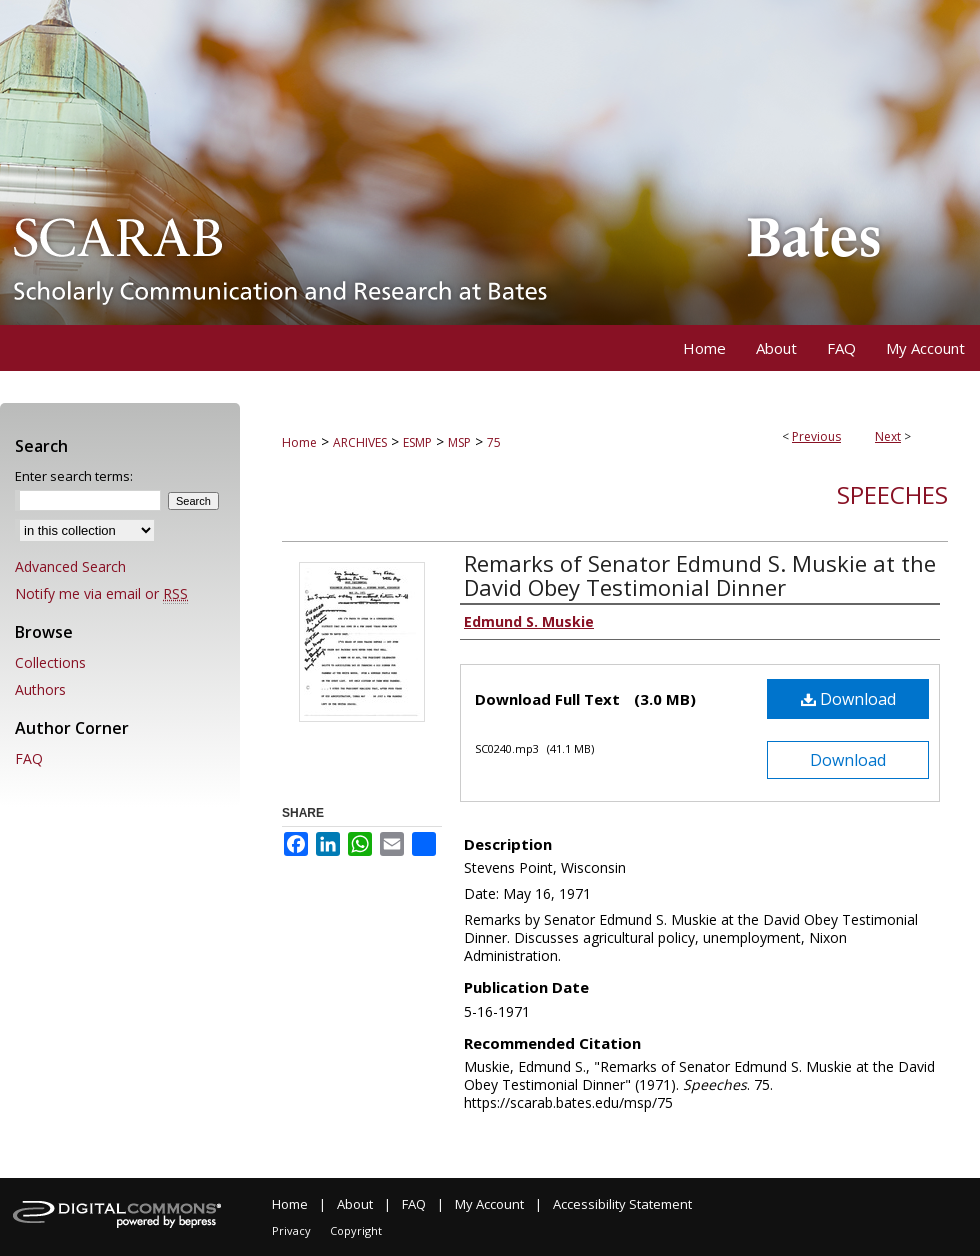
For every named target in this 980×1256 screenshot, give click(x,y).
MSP (459, 442)
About (355, 1204)
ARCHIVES (360, 442)
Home (299, 442)
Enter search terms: (74, 476)
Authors (40, 689)
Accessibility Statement (622, 1204)
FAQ (29, 758)
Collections (50, 662)
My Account (489, 1204)
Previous (816, 436)
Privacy (291, 1230)
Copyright (356, 1230)
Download (848, 699)
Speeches (892, 494)
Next (888, 436)
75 (494, 442)
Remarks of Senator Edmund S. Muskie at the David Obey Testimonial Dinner (700, 575)
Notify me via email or (101, 593)
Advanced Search (70, 566)
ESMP (417, 442)
